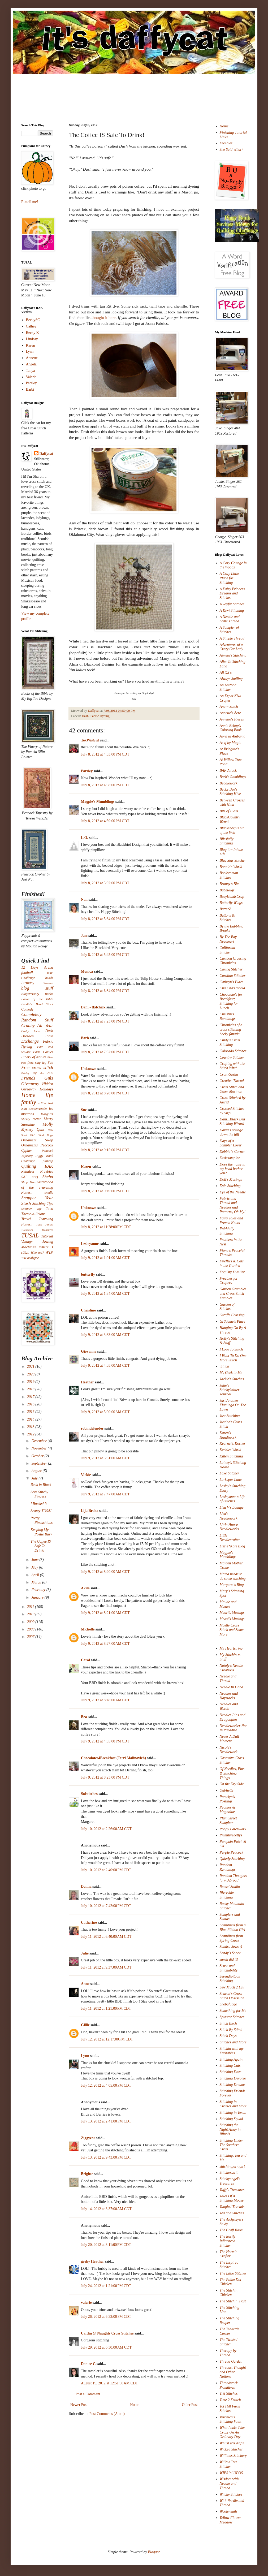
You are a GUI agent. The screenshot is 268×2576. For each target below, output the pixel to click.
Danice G (88, 2364)
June (35, 1560)
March (36, 1582)
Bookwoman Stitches (229, 875)
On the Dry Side (232, 1784)
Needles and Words (229, 1706)
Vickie (86, 1475)
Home (134, 2405)
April (35, 1575)
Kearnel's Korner (233, 1444)
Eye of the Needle (233, 1192)
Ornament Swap (37, 1140)
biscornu (48, 983)
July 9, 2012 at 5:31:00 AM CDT (105, 1458)
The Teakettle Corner (230, 2331)
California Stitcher (227, 950)
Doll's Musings (231, 1179)
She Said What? (231, 150)
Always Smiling (231, 679)
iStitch (224, 1366)
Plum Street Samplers (228, 1820)
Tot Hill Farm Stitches (230, 2408)
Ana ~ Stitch (229, 707)
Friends (28, 1078)
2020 (31, 1374)
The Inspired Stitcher (229, 2264)
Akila (85, 1588)
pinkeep (48, 1161)
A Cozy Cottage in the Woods (233, 565)
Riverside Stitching (227, 1895)
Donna (86, 1886)
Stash (26, 1203)
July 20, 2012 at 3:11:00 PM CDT (106, 2245)
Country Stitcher (232, 1057)
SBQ (35, 1177)
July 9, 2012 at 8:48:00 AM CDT (105, 1700)
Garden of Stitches (227, 1306)
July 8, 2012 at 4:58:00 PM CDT (105, 785)
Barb (85, 1038)
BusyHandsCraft (232, 897)
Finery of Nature (33, 1057)
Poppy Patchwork (233, 1829)
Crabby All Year (37, 1025)
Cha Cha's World (232, 988)
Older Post (190, 2405)
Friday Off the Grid (37, 1073)
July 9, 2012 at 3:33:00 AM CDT (105, 1335)
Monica (87, 971)
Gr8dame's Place (232, 1321)
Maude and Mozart (228, 1604)
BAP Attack (228, 771)
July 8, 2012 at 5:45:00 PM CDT (105, 955)
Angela (31, 364)
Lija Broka (89, 1511)
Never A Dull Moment (229, 1738)
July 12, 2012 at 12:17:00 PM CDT (107, 2039)
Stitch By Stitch (231, 2030)
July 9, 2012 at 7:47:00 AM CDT (105, 1494)
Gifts (48, 1078)
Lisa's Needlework (228, 1516)
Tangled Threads (232, 2207)
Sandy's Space (230, 1953)
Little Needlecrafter (230, 1537)
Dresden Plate (37, 1036)
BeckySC (33, 320)
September (39, 1463)
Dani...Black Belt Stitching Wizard (232, 1121)
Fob (50, 1062)
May (35, 1567)
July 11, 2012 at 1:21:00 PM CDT (106, 2008)
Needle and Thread (228, 1678)
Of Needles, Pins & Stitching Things (232, 1773)
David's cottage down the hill (231, 1132)
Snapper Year (37, 1197)
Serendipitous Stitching (230, 1978)
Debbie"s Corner (232, 1152)
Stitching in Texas (233, 2113)
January (37, 1597)
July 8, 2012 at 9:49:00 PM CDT (105, 1191)
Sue (84, 1110)
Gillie (85, 2025)
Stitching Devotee (233, 2078)
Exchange (30, 1041)
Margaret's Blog (232, 1585)
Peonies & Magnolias (228, 1809)
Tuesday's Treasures (37, 1229)
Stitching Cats (230, 2066)
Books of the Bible (37, 999)
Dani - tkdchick (93, 1007)
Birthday (27, 983)
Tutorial (47, 1236)
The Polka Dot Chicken (230, 2282)
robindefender (92, 1428)
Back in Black (41, 1485)
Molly (48, 1124)
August (36, 1471)
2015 (31, 1412)
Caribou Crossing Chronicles (233, 960)
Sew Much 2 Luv (232, 1987)
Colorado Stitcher (233, 1051)
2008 (31, 1629)
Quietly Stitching (232, 1859)
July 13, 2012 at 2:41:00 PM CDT (106, 2121)
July (34, 1478)
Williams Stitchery (233, 2456)
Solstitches (89, 1794)
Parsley (87, 771)
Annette (32, 358)
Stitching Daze (230, 2072)
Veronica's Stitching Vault (230, 2419)
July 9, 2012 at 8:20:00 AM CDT (105, 1572)
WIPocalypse (30, 1258)
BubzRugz (227, 890)
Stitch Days (228, 2036)
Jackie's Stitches (232, 1379)
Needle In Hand (231, 1687)
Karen (86, 1167)
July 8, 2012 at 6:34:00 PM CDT (105, 991)
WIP (49, 1252)
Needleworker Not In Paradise (233, 1728)
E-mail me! (29, 202)
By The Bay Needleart (228, 939)
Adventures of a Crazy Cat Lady (231, 647)
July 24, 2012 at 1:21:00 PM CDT (106, 2286)
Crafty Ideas (30, 1031)
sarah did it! (229, 1959)
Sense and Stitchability (229, 1968)
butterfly (88, 1274)
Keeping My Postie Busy (41, 1532)
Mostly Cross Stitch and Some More (232, 1629)
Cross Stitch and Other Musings (232, 1089)
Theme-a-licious (33, 1214)
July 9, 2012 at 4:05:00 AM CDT (105, 1365)
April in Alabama (232, 736)
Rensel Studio (230, 1887)
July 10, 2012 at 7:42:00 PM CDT (106, 1906)
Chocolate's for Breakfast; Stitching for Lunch (231, 1001)
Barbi (30, 389)
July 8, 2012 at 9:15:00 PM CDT (105, 1150)
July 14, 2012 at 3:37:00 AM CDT (106, 2209)
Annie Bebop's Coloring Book (231, 728)
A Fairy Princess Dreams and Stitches (232, 593)
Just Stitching (230, 1416)
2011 (31, 1607)
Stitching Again (231, 2059)
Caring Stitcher (231, 969)
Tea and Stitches (232, 2213)
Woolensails (228, 2511)
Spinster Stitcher (232, 2017)
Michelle (87, 1629)
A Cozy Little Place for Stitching (229, 578)
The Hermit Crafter (228, 2254)
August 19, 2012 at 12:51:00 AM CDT (109, 2383)
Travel (26, 1219)
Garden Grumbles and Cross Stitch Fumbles (233, 1293)
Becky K (32, 333)
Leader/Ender (38, 1109)
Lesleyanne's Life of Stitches (232, 1499)
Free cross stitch (37, 1067)
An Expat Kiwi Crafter (230, 698)
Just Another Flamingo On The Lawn (233, 1405)
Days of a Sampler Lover (231, 1143)
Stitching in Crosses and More (233, 2104)
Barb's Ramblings (233, 777)
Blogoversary (30, 994)
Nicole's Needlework (228, 1749)
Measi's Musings (232, 1619)
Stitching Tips (42, 1204)
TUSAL (30, 1235)
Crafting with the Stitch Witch (232, 1066)
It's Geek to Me (231, 1373)
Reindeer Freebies (37, 1171)
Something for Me (233, 2011)
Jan (84, 936)
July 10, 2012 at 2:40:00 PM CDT (106, 1870)
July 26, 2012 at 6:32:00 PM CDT (106, 2317)
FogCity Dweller (232, 1272)
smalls (49, 1192)
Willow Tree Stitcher (228, 2464)
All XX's (226, 673)
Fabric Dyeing (99, 716)
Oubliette (227, 1790)
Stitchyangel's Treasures (230, 2181)
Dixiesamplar (230, 1158)
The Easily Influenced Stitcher (228, 2240)
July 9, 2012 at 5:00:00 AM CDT (105, 1412)
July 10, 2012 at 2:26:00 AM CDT (106, 1829)
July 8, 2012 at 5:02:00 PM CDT (105, 883)
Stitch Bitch (228, 2023)
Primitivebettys (231, 1835)
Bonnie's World (231, 867)
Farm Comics (43, 1052)
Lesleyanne (90, 1244)
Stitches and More (233, 2042)
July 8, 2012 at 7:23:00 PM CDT (105, 1021)
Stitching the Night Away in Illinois (230, 2129)
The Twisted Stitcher (228, 2342)
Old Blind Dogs (41, 1135)
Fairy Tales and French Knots (231, 1220)
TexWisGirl (90, 740)
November (39, 1448)
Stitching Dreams (232, 2085)
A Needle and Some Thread (230, 619)
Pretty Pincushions (42, 1520)
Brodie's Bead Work (37, 1004)
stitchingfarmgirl (232, 2166)
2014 (31, 1419)
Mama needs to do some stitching (233, 1576)
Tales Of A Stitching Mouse (232, 2198)
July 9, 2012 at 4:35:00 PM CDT (105, 1741)
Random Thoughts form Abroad (233, 1878)
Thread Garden (231, 2361)
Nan (84, 899)
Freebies (226, 143)
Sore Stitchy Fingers (39, 1494)
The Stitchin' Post (233, 2301)
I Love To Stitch (231, 1349)
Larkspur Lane (231, 1480)
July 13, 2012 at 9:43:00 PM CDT (106, 2157)
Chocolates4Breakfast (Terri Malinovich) (113, 1758)
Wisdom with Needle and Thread (229, 2483)
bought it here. (104, 317)
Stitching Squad (231, 2119)
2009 (31, 1622)
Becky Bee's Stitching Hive (230, 791)
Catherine (89, 1923)
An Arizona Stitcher (228, 687)
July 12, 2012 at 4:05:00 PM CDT (106, 2085)
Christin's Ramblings (228, 1016)
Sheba (47, 1176)
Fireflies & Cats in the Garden (232, 1263)
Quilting (28, 1166)
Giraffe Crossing (232, 1315)
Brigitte (87, 2174)
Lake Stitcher (229, 1473)
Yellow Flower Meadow (230, 2520)
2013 (31, 1427)
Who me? (37, 1252)
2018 (31, 1389)
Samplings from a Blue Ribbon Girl (233, 1927)
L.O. (84, 838)
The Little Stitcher (233, 2273)
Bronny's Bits (229, 884)
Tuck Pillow (44, 1224)
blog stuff (37, 988)
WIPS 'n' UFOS (231, 2473)
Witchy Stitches (231, 2494)
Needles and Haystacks (229, 1696)
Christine (88, 1310)
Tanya (30, 371)
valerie (86, 2303)
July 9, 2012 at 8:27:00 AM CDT (105, 1644)
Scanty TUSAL (41, 1511)
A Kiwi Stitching (232, 610)
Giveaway (30, 1083)
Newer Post (79, 2405)
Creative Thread (232, 1081)
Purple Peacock (231, 1852)
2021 (31, 1367)
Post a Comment (88, 2394)
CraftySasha (229, 1074)
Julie (85, 1953)
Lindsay (32, 339)
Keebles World (230, 1450)
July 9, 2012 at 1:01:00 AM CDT (105, 1258)
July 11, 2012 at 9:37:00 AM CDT (106, 1967)
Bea (84, 1717)
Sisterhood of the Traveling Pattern (37, 1187)
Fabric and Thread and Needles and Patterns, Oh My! (233, 1205)
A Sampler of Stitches (229, 629)
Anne (85, 1984)
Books (49, 994)
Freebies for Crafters (229, 1280)
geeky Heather (92, 2261)
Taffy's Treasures (232, 2190)
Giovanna (88, 1351)
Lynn (85, 2056)
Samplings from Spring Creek (231, 1938)
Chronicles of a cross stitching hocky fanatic (231, 1029)
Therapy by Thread (228, 2353)
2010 (31, 1614)
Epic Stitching (230, 1186)
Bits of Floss (229, 811)
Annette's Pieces (232, 719)
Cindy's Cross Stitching (230, 1042)
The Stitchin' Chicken (229, 2292)
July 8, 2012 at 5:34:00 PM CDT (105, 919)
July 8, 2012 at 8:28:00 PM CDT (105, 1093)
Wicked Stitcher (231, 2449)
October (37, 1456)
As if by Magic (230, 743)
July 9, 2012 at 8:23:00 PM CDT (105, 1777)
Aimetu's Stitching (233, 655)
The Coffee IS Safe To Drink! (41, 1545)
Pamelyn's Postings (227, 1799)
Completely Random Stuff (37, 1017)
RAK (49, 1166)
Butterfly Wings (231, 903)
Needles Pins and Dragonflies (232, 1717)
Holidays (46, 1089)
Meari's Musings (232, 1613)
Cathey (31, 326)
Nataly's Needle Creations (231, 1668)
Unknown (88, 1069)
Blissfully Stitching (227, 841)
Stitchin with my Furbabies (232, 2051)
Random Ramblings (228, 1867)
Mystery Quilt (32, 1130)
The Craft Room (232, 2230)
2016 (31, 1404)
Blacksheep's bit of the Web (232, 830)
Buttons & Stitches (227, 917)
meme (37, 1119)
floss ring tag (37, 1062)
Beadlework (228, 783)
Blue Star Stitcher (233, 860)
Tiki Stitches (229, 2394)
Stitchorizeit (229, 2172)
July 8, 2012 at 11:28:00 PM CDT (106, 1227)
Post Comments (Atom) (107, 2414)
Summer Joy (31, 1209)
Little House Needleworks (229, 1527)
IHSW (42, 1103)
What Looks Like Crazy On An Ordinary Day (232, 2432)
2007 (31, 1637)
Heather (87, 1382)
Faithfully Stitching (227, 1231)
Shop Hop (28, 1182)
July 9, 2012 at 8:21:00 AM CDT (105, 1613)
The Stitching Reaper (229, 2320)
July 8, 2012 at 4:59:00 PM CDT (105, 821)
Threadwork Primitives (229, 2385)
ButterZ (225, 909)
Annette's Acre (230, 713)
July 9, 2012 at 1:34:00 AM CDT (105, 1294)
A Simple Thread (232, 638)
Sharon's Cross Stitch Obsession (232, 1996)
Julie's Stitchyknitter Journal (230, 1389)
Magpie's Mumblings (97, 802)
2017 (31, 1397)
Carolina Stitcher (232, 976)
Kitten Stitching (231, 1456)
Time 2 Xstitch (230, 2400)
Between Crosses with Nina (232, 802)
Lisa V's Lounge (232, 1507)
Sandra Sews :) (231, 1947)
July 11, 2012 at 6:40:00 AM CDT (106, 1937)
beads (49, 978)
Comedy (27, 1009)
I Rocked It (39, 1504)
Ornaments (29, 1145)
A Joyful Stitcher (232, 604)
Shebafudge (228, 2004)
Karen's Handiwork (228, 1435)
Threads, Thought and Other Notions (233, 2372)
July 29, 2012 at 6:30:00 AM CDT (106, 2347)
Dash (85, 716)
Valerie (31, 377)
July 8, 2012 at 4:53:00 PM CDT (105, 754)
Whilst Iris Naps (232, 2443)
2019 (31, 1382)
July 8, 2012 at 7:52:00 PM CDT (105, 1052)
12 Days (29, 967)
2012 (31, 1434)
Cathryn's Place (232, 982)
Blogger (153, 2552)
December (39, 1441)
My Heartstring (231, 1648)
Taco (49, 1209)
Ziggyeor (88, 2138)
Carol (85, 1660)
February (38, 1590)
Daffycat (94, 711)
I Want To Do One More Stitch (233, 1358)
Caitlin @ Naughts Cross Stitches (107, 2333)
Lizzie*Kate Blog (232, 1546)
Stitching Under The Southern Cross (231, 2144)
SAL (24, 1177)
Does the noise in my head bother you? (232, 1168)
